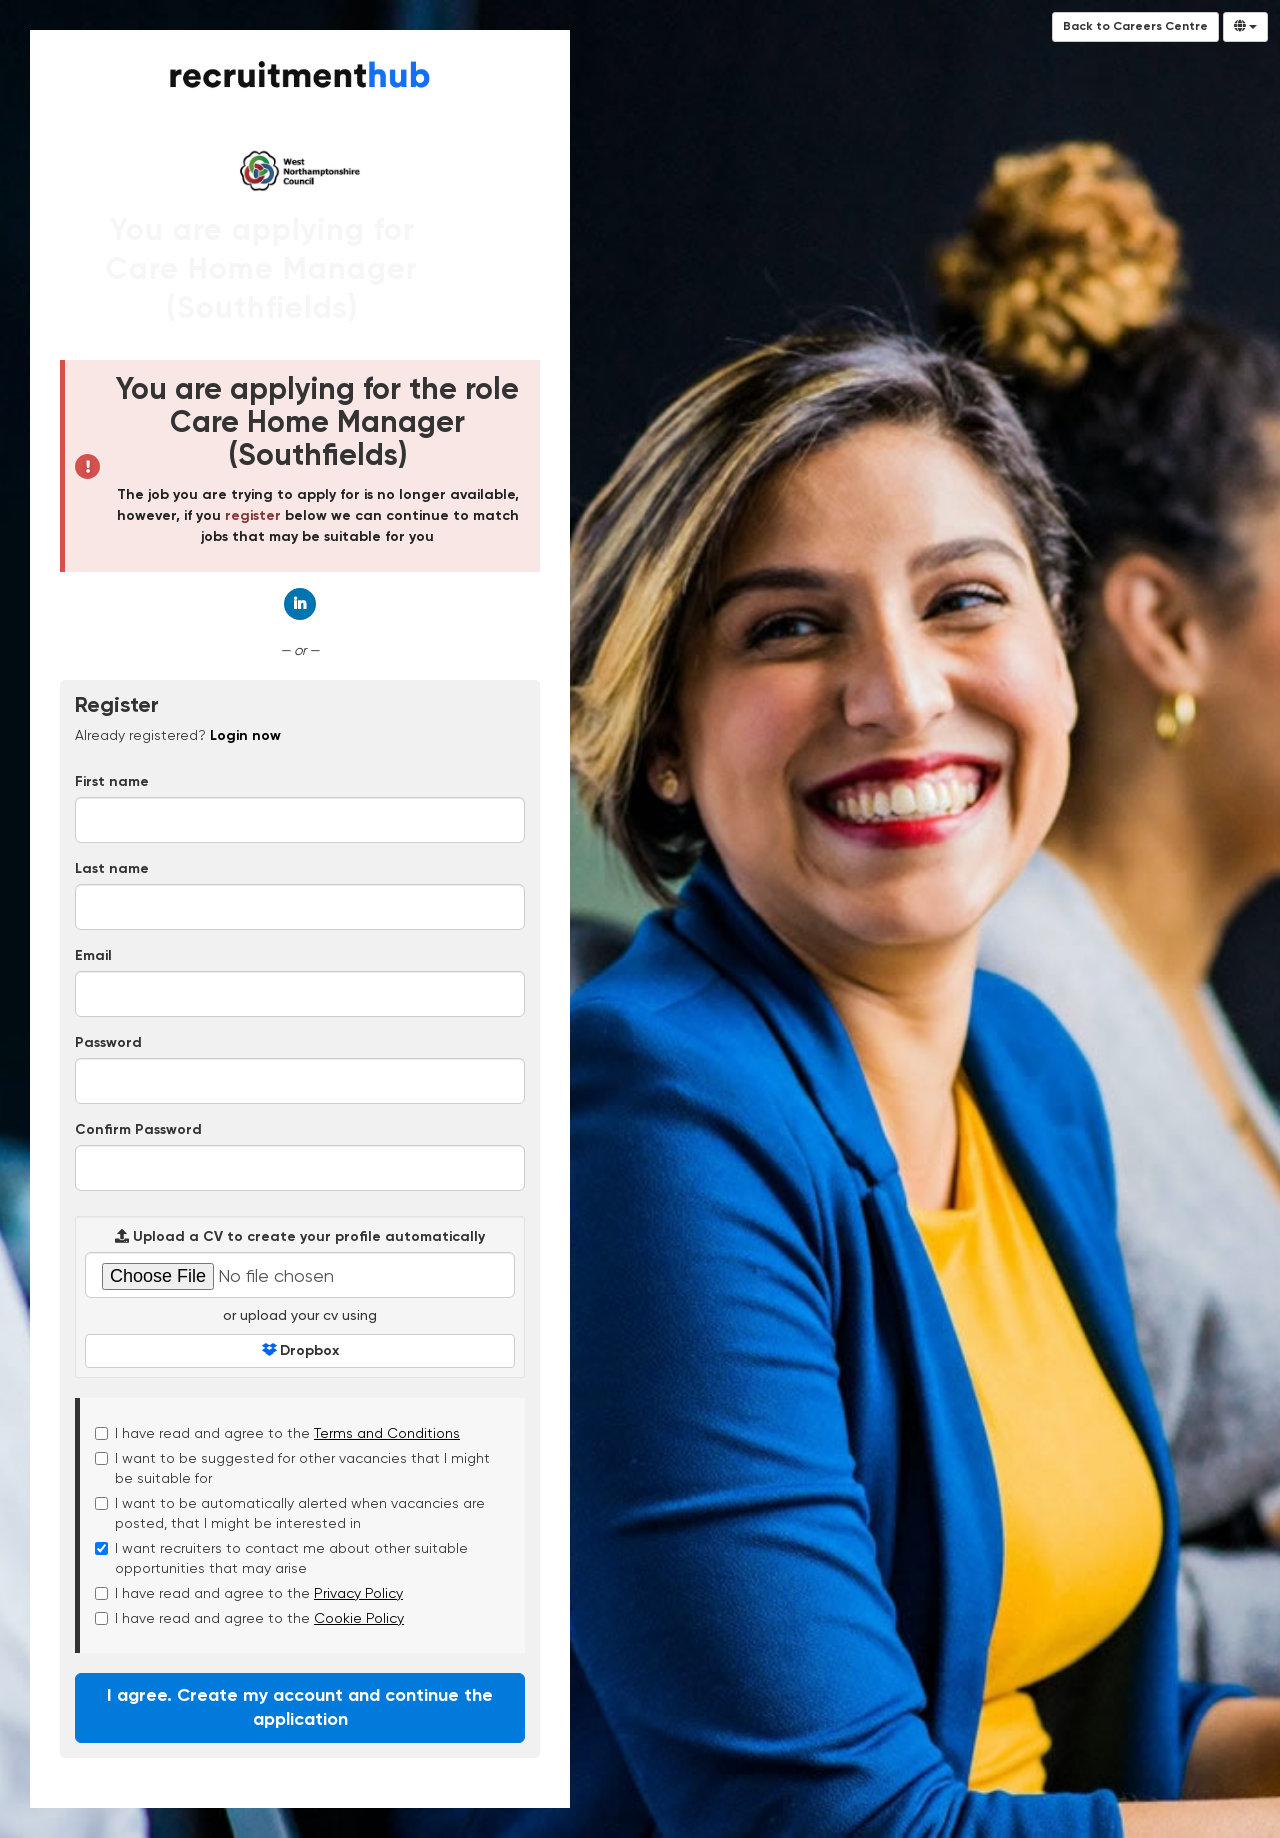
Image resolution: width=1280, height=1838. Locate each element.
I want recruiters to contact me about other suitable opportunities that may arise (281, 1558)
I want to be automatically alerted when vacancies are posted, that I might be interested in (290, 1513)
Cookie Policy (359, 1618)
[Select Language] (1245, 27)
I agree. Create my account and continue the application (300, 1708)
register (253, 516)
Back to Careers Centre (1135, 27)
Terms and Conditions (387, 1433)
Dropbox (300, 1350)
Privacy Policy (358, 1593)
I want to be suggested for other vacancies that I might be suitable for (292, 1468)
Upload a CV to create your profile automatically (300, 1236)
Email (93, 956)
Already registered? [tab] (178, 735)
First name (112, 782)
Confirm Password (138, 1130)
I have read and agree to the (277, 1433)
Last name (112, 869)
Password (108, 1043)
